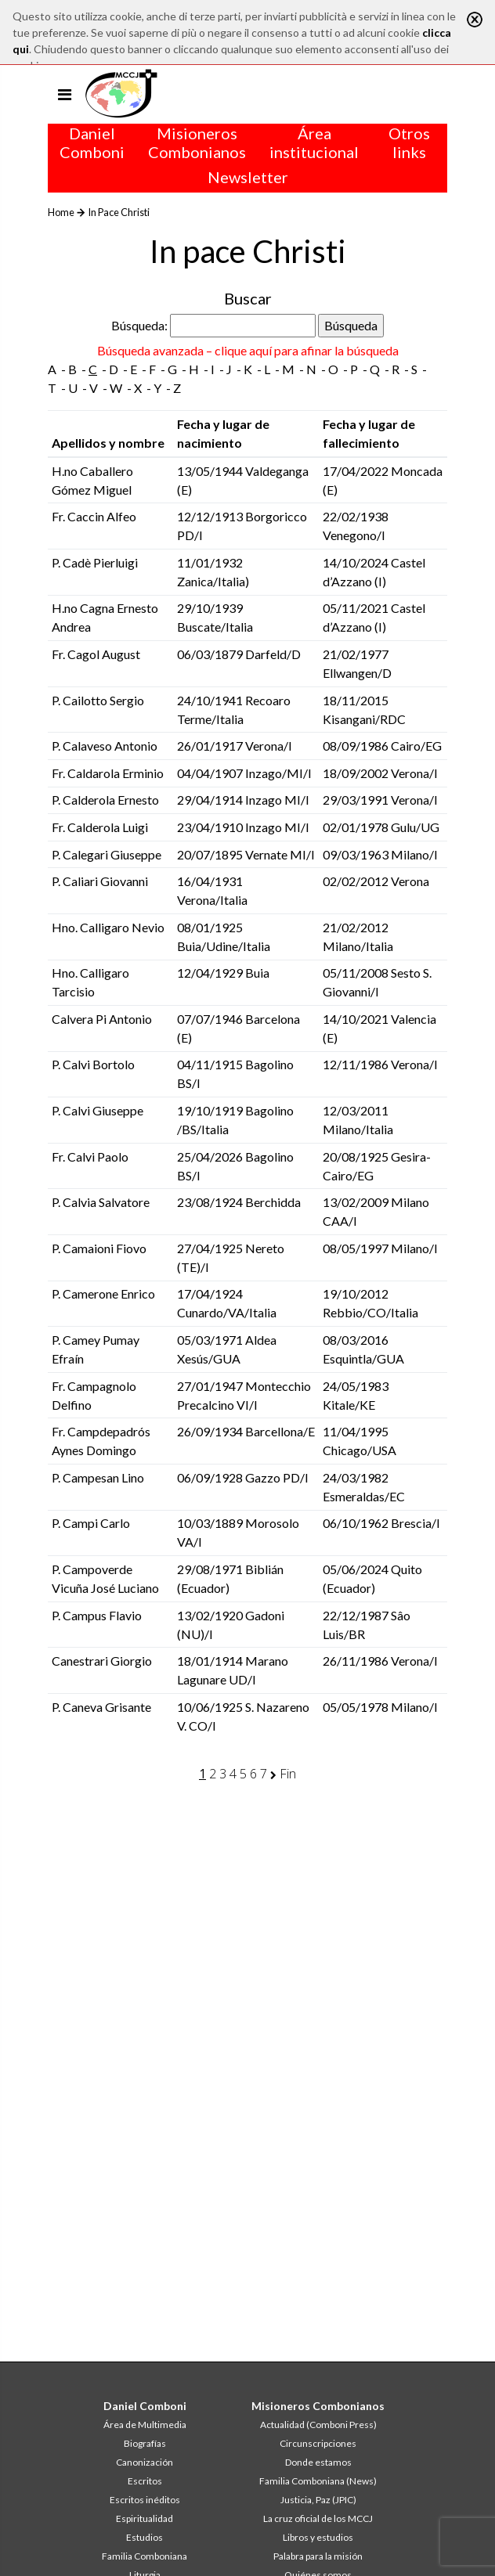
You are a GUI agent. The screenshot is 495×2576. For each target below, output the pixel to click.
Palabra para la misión (318, 2556)
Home (61, 212)
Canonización (144, 2462)
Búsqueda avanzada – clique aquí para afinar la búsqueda (248, 350)
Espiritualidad (144, 2518)
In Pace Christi (119, 212)
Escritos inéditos (145, 2500)
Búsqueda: (139, 325)
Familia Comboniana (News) (318, 2481)
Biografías (145, 2443)
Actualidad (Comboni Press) (318, 2424)
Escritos (145, 2481)
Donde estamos (318, 2462)
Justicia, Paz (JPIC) (318, 2500)
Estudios (144, 2537)
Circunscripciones (318, 2443)
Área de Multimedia (144, 2424)
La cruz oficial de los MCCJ (318, 2518)
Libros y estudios (318, 2537)
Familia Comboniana (144, 2556)
